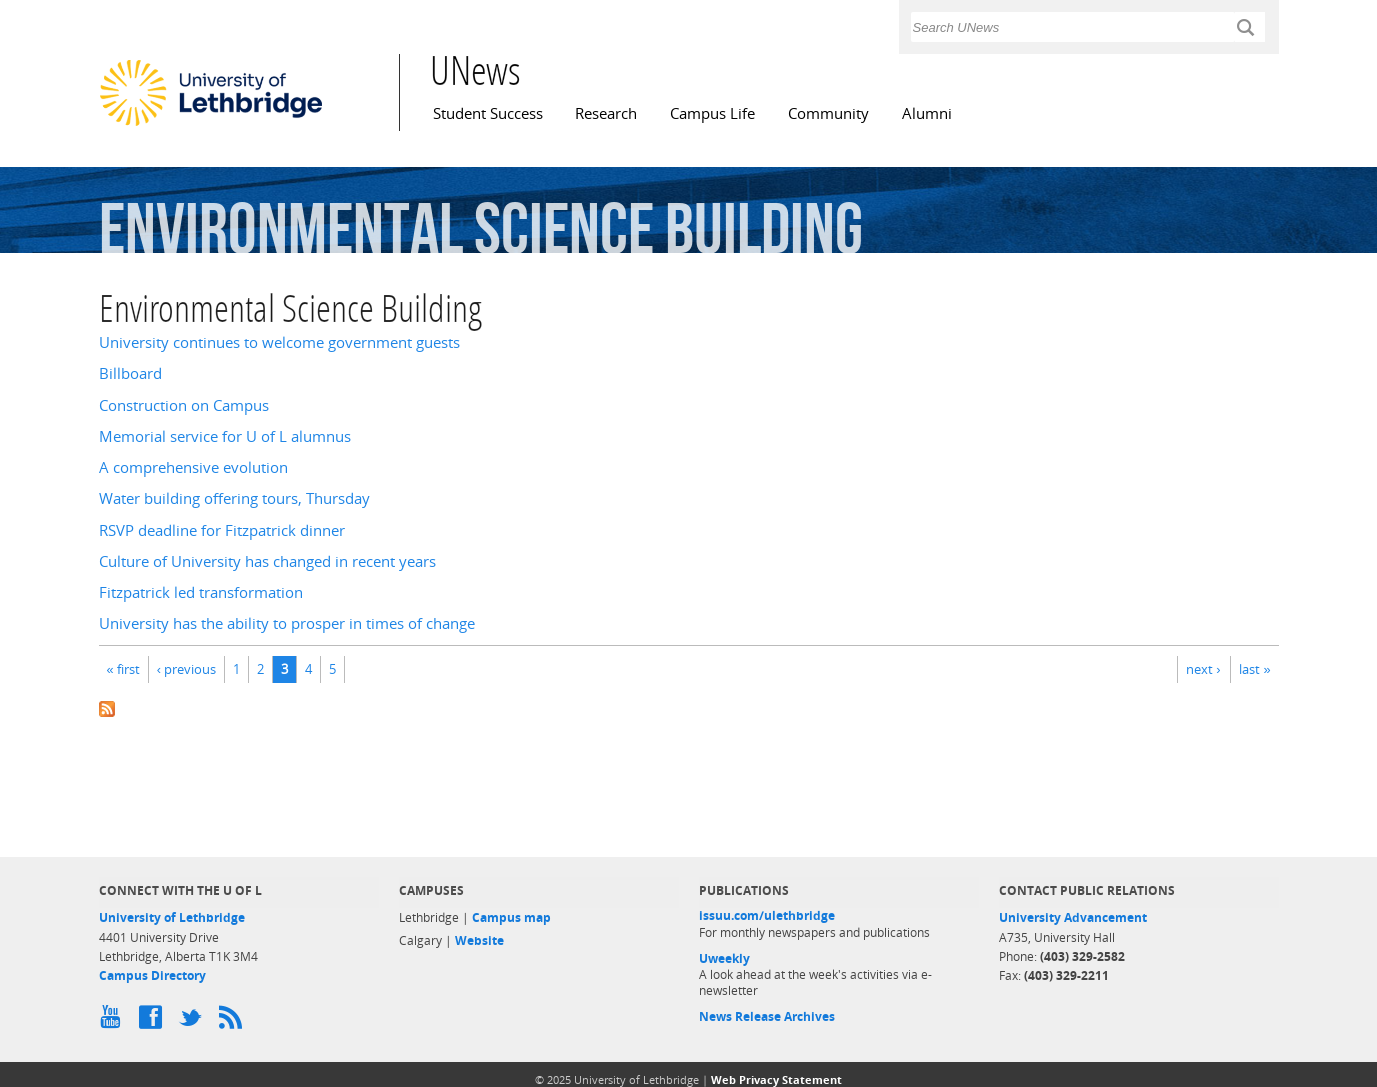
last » (1254, 669)
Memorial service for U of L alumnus (225, 436)
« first (123, 669)
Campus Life (712, 113)
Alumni (927, 113)
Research (606, 113)
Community (828, 113)
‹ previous (186, 669)
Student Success (488, 113)
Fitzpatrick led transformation (201, 592)
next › (1203, 669)
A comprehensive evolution (193, 467)
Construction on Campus (184, 405)
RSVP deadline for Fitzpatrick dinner (222, 530)
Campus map (511, 917)
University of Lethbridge (172, 917)
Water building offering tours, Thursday (234, 498)
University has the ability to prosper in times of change (287, 623)
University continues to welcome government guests (279, 342)
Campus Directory (152, 975)
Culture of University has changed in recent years (267, 561)
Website (479, 940)
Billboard (130, 373)
